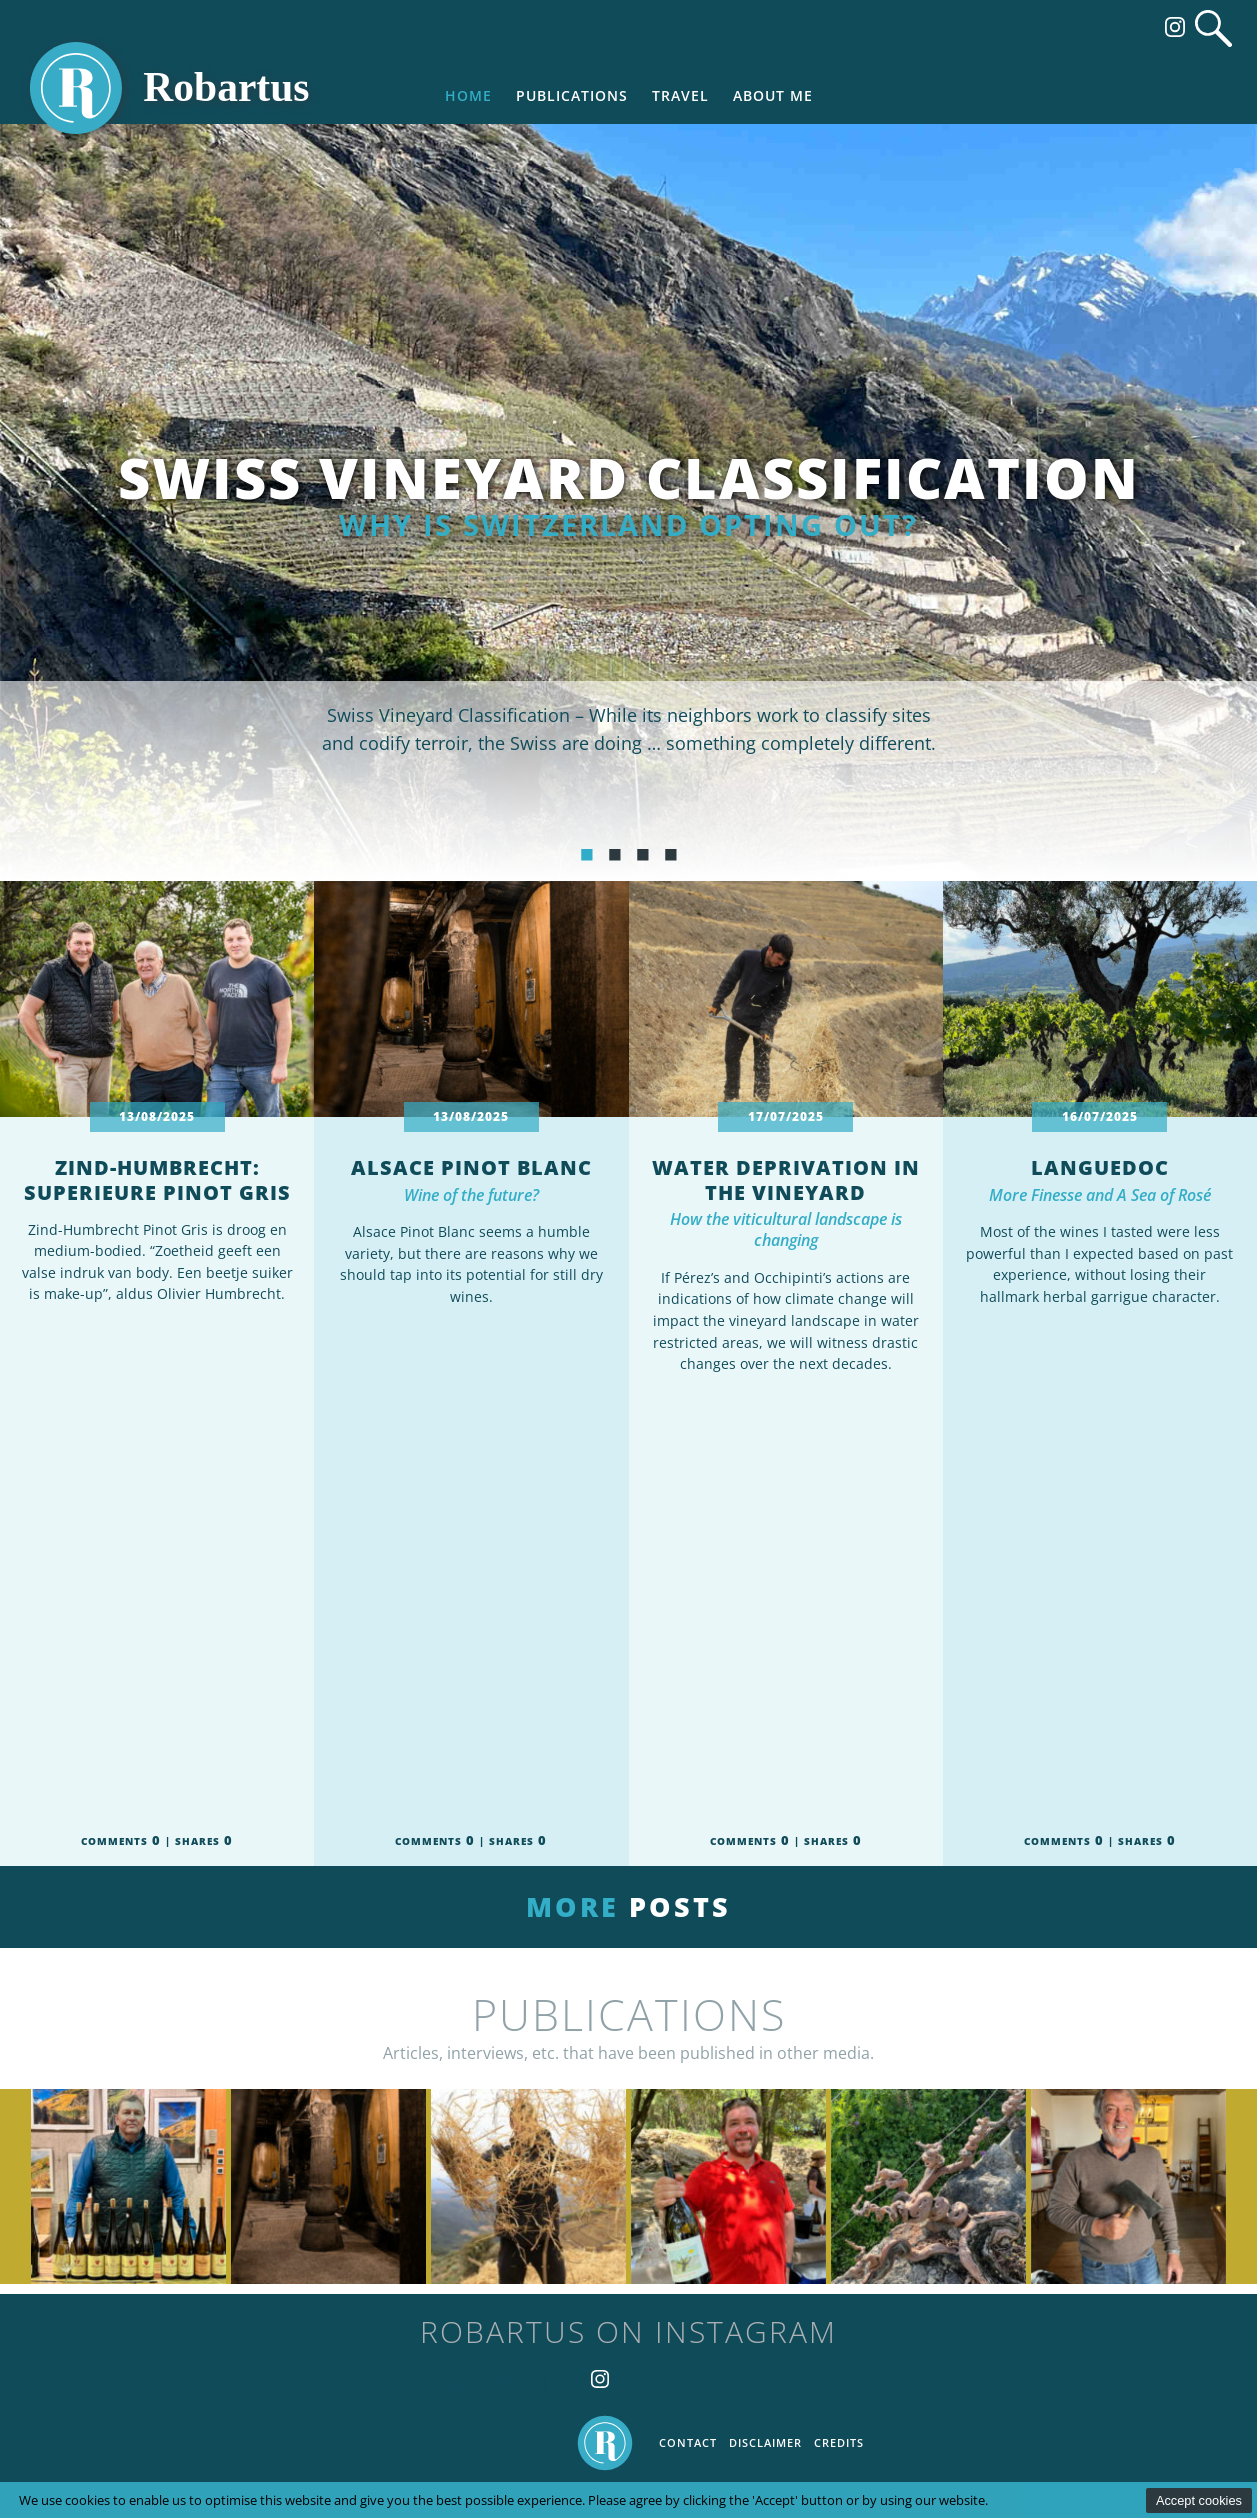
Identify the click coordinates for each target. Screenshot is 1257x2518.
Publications (572, 95)
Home (468, 95)
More (628, 1906)
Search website (1213, 28)
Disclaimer (765, 2442)
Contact (688, 2442)
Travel (680, 95)
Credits (839, 2442)
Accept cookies (1199, 2500)
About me (773, 95)
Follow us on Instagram (1175, 27)
